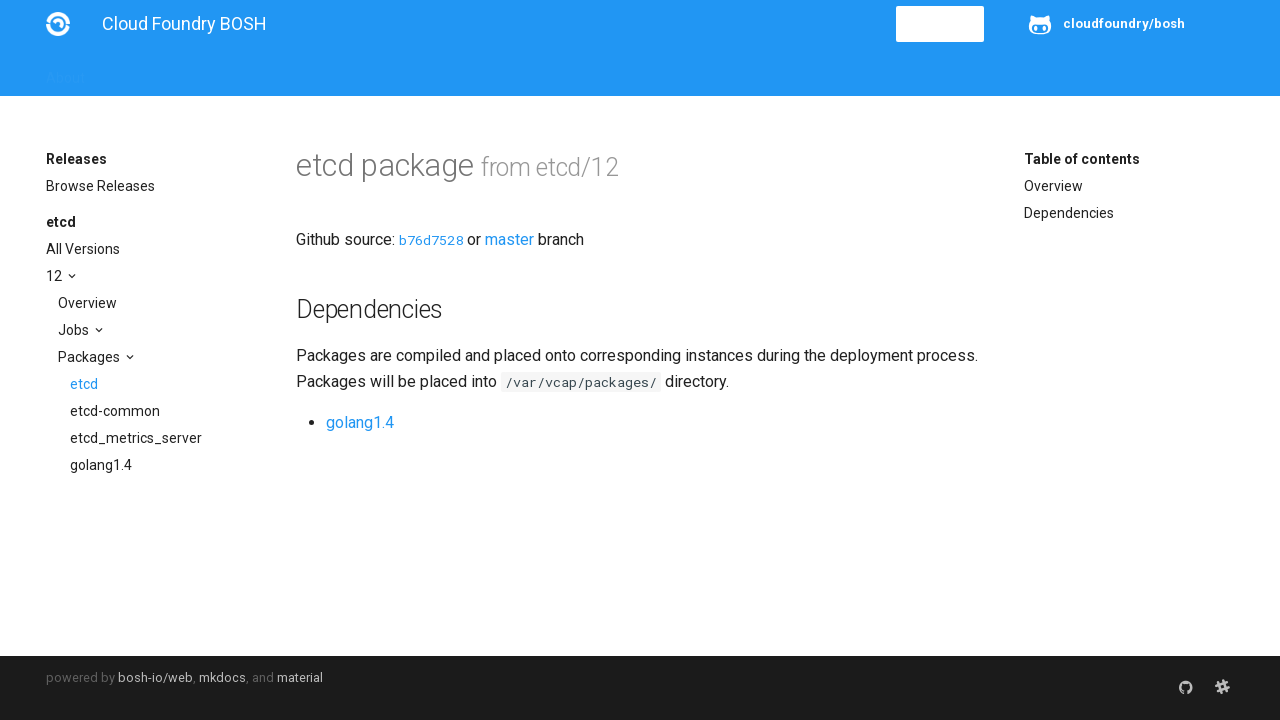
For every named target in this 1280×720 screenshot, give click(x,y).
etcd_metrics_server (136, 438)
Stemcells (399, 72)
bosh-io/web (155, 677)
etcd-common (115, 411)
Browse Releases (100, 186)
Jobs (75, 330)
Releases (486, 72)
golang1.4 (101, 465)
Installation (145, 72)
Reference (308, 72)
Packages (90, 357)
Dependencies (1069, 213)
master (509, 239)
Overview (87, 303)
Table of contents (1082, 159)
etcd (61, 222)
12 (55, 276)
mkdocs (222, 677)
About (65, 72)
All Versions (83, 249)
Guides (227, 72)
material (300, 677)
